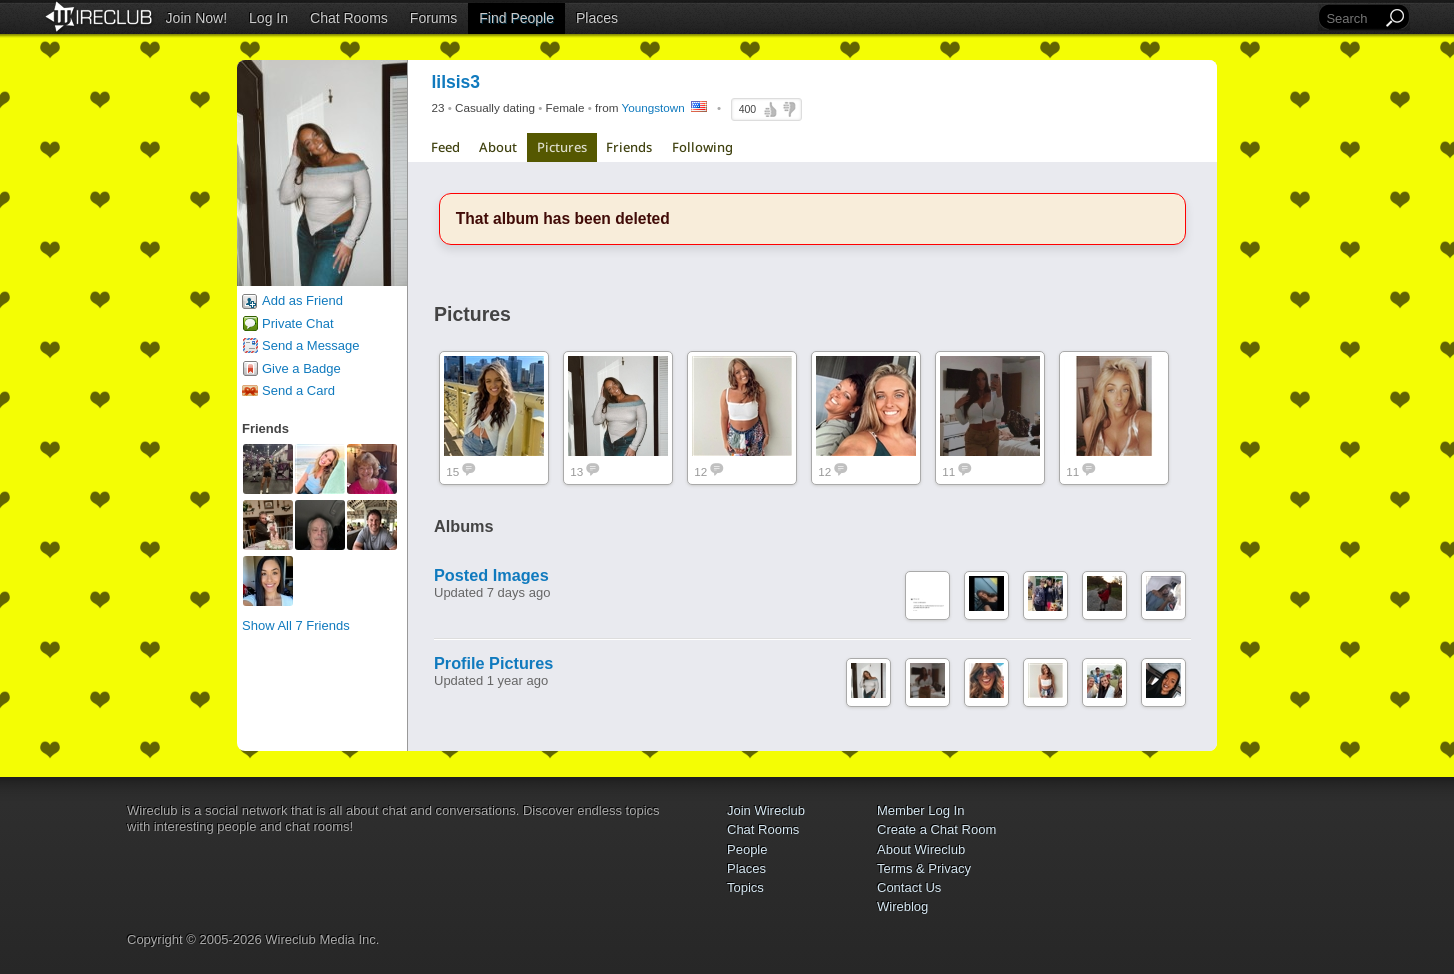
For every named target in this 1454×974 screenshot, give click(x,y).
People (747, 849)
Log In (268, 18)
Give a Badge (301, 368)
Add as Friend (302, 300)
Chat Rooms (349, 18)
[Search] (1352, 18)
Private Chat (298, 323)
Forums (433, 18)
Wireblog (902, 906)
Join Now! (196, 18)
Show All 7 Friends (296, 625)
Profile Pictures (493, 663)
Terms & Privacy (924, 868)
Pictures (562, 147)
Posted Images (491, 575)
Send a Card (298, 390)
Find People (516, 18)
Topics (745, 887)
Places (597, 18)
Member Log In (920, 810)
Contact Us (909, 887)
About (498, 147)
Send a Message (311, 345)
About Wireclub (921, 849)
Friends (629, 147)
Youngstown (652, 107)
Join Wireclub (766, 810)
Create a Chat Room (936, 829)
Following (702, 147)
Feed (445, 147)
